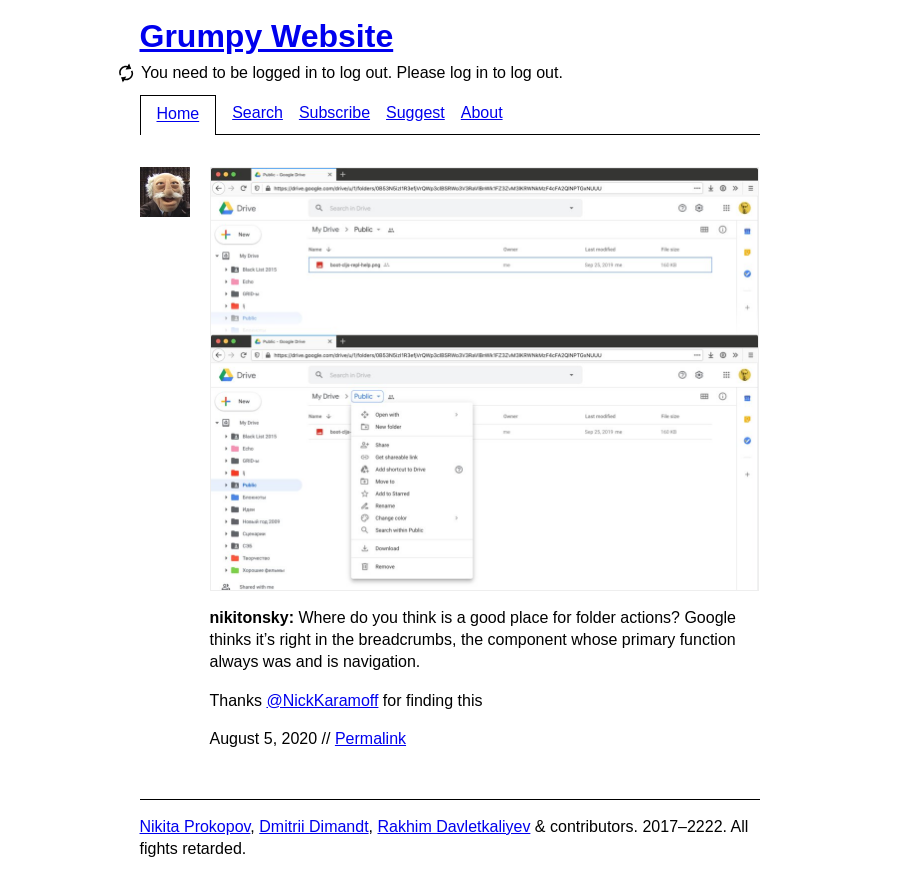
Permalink (370, 738)
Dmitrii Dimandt (313, 826)
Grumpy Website (267, 36)
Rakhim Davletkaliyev (453, 826)
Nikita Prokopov (195, 826)
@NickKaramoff (322, 700)
